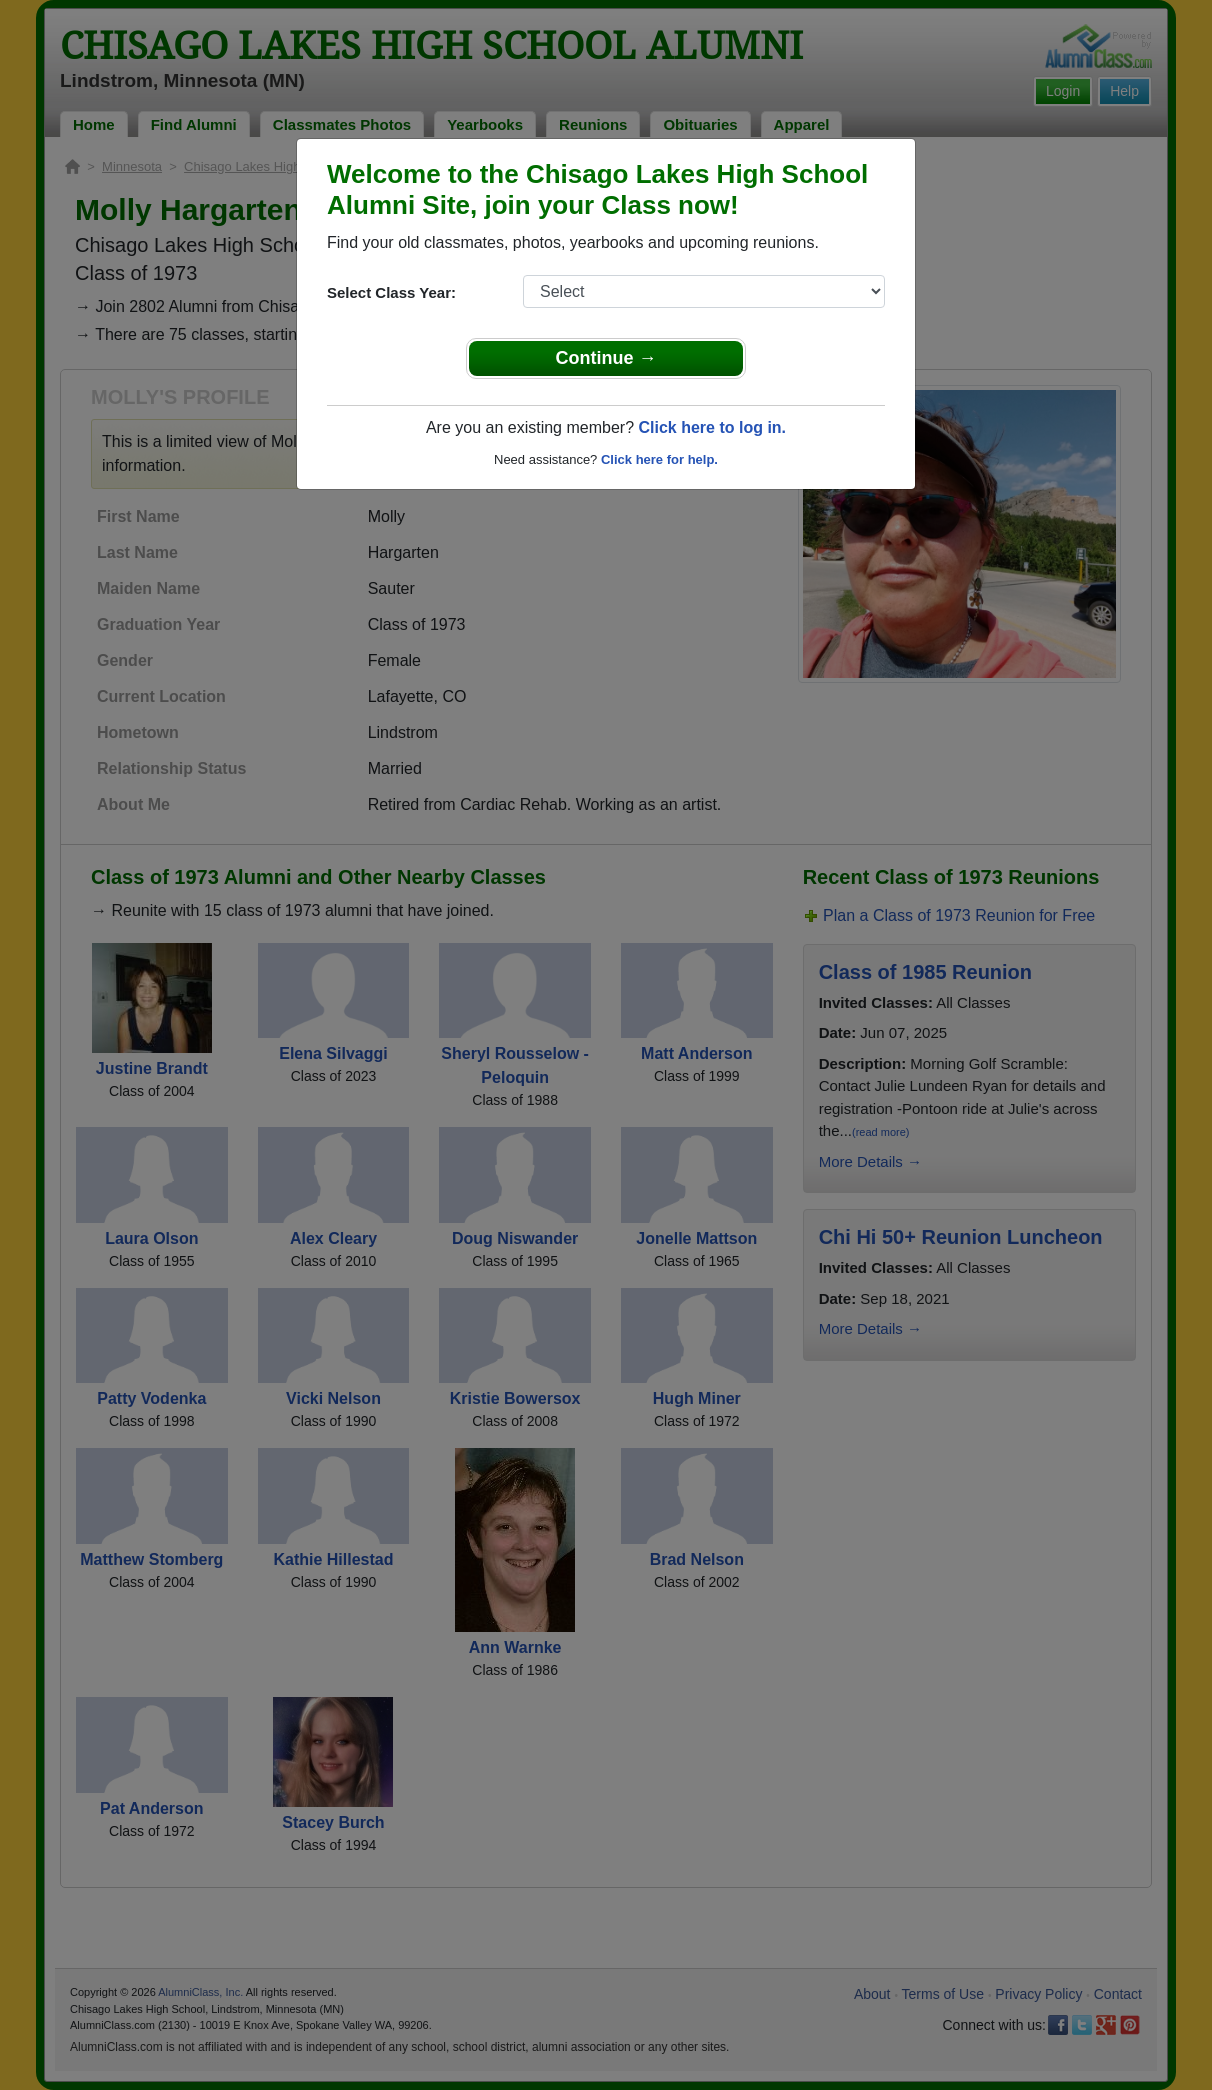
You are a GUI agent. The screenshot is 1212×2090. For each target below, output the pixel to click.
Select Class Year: (391, 292)
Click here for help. (659, 459)
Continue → (606, 358)
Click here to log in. (712, 427)
